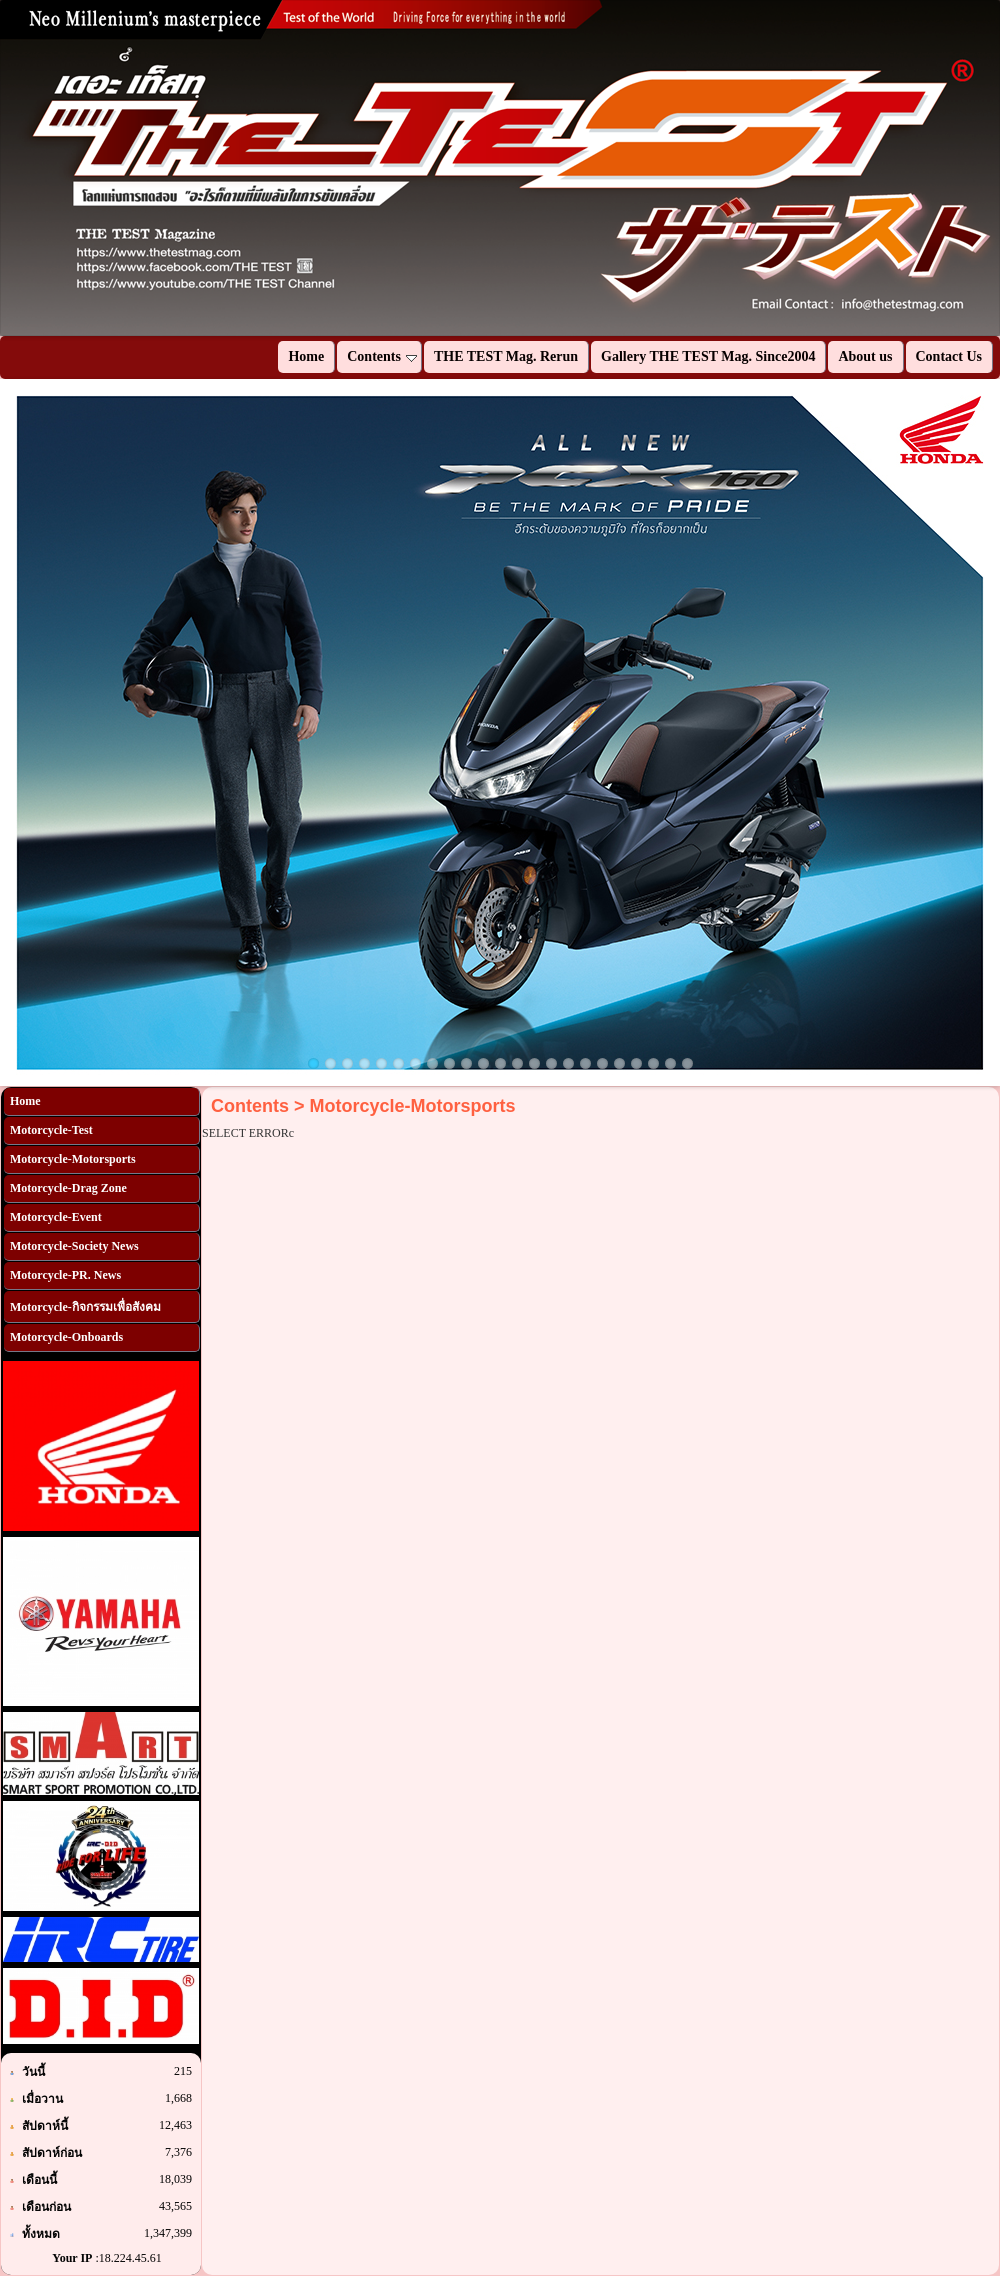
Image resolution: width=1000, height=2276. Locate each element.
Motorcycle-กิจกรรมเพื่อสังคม (85, 1307)
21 (653, 1063)
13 (517, 1063)
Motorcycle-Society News (74, 1246)
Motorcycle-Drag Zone (68, 1188)
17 (585, 1063)
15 (551, 1063)
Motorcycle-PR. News (65, 1275)
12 (500, 1063)
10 (466, 1063)
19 (619, 1063)
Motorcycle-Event (56, 1217)
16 (568, 1063)
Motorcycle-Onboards (66, 1337)
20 (636, 1063)
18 (602, 1063)
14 (534, 1063)
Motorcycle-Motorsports (73, 1159)
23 (687, 1063)
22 (670, 1063)
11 (483, 1063)
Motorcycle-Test (51, 1130)
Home (25, 1101)
